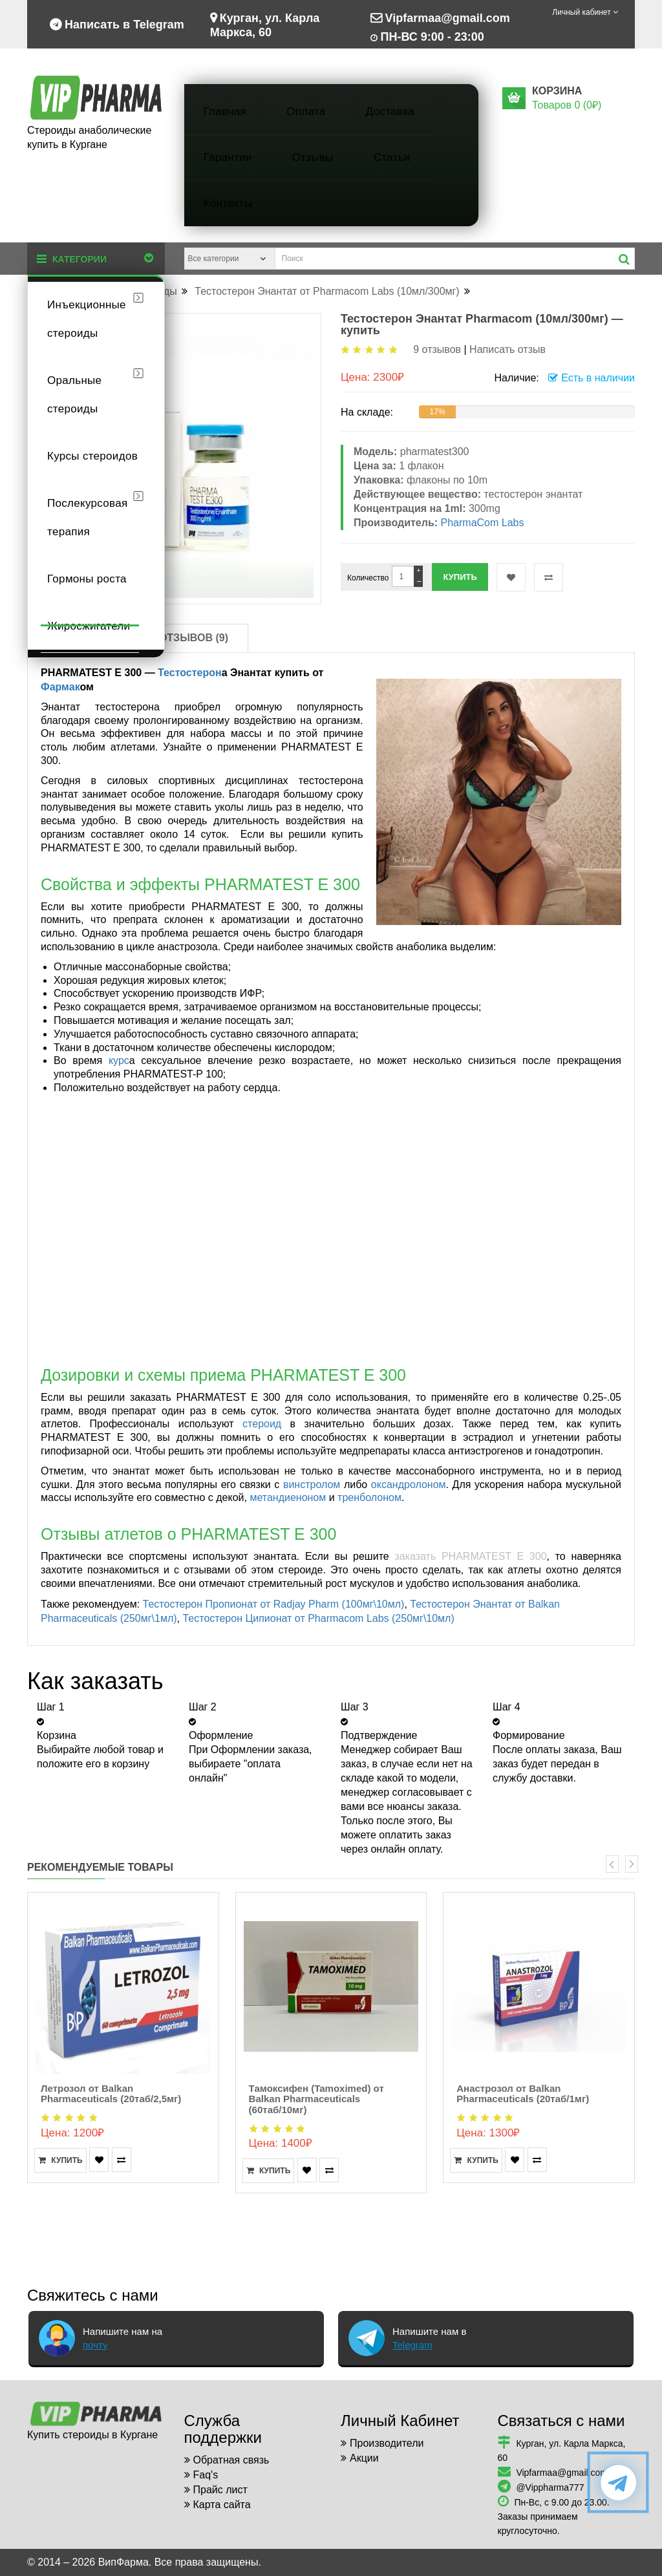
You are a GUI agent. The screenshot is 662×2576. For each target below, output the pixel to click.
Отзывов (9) (193, 637)
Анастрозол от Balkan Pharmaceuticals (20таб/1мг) (522, 2094)
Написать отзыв (507, 349)
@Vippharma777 (550, 2487)
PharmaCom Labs (482, 522)
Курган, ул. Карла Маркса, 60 (265, 24)
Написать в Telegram (117, 23)
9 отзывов (437, 349)
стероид (261, 1423)
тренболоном (369, 1497)
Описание (90, 637)
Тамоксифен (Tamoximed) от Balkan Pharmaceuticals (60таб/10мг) (316, 2099)
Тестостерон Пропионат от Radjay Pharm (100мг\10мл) (274, 1604)
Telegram (412, 2344)
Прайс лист (220, 2489)
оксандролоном (408, 1484)
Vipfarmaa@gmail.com (440, 17)
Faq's (206, 2474)
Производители (387, 2443)
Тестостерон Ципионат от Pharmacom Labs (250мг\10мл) (318, 1618)
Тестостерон (190, 672)
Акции (364, 2458)
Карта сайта (222, 2504)
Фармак (60, 686)
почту (95, 2344)
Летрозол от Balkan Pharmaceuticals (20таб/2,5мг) (111, 2094)
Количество (368, 577)
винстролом (311, 1484)
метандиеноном (288, 1497)
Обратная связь (231, 2459)
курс (119, 1060)
